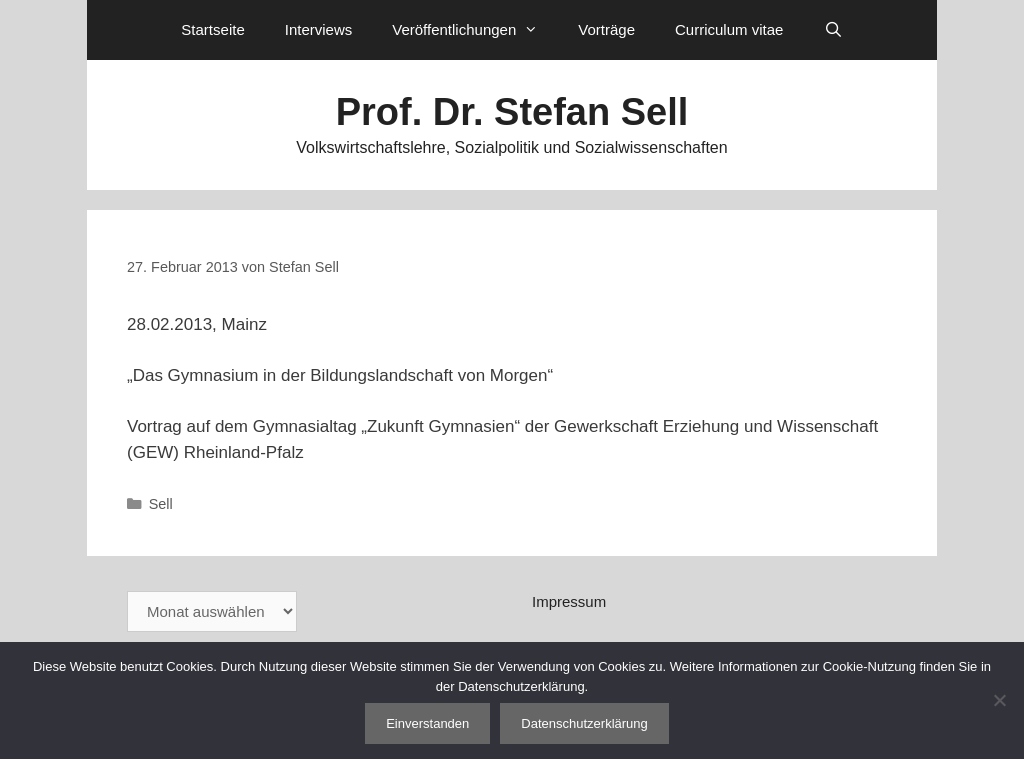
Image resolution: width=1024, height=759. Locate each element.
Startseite (212, 29)
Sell (161, 504)
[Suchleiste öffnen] (832, 30)
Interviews (319, 29)
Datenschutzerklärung (584, 723)
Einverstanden (427, 723)
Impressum (569, 601)
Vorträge (606, 29)
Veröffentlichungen (475, 30)
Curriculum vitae (729, 29)
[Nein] (999, 700)
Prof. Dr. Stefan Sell (512, 112)
